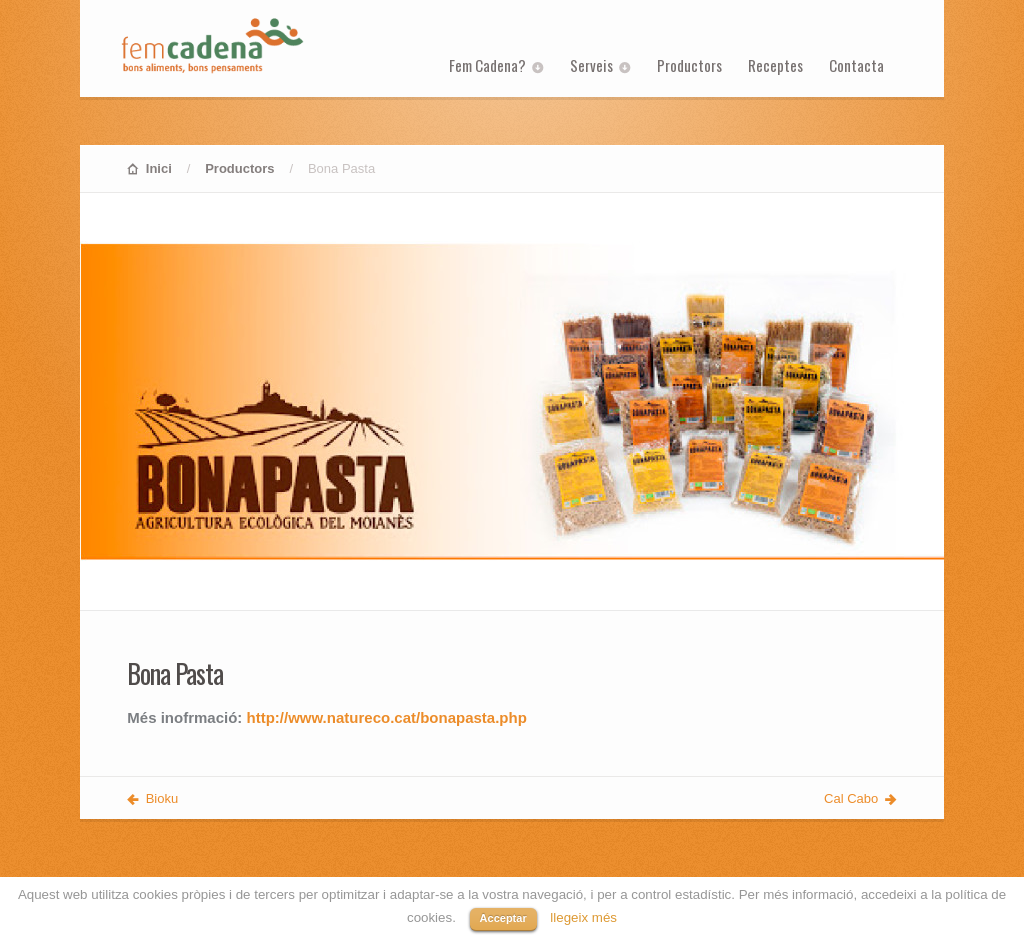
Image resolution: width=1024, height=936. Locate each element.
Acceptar (503, 918)
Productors (689, 65)
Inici (159, 168)
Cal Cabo (851, 798)
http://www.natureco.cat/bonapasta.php (387, 717)
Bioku (162, 798)
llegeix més (583, 917)
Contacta (856, 65)
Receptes (775, 65)
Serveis (591, 65)
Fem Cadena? (487, 65)
